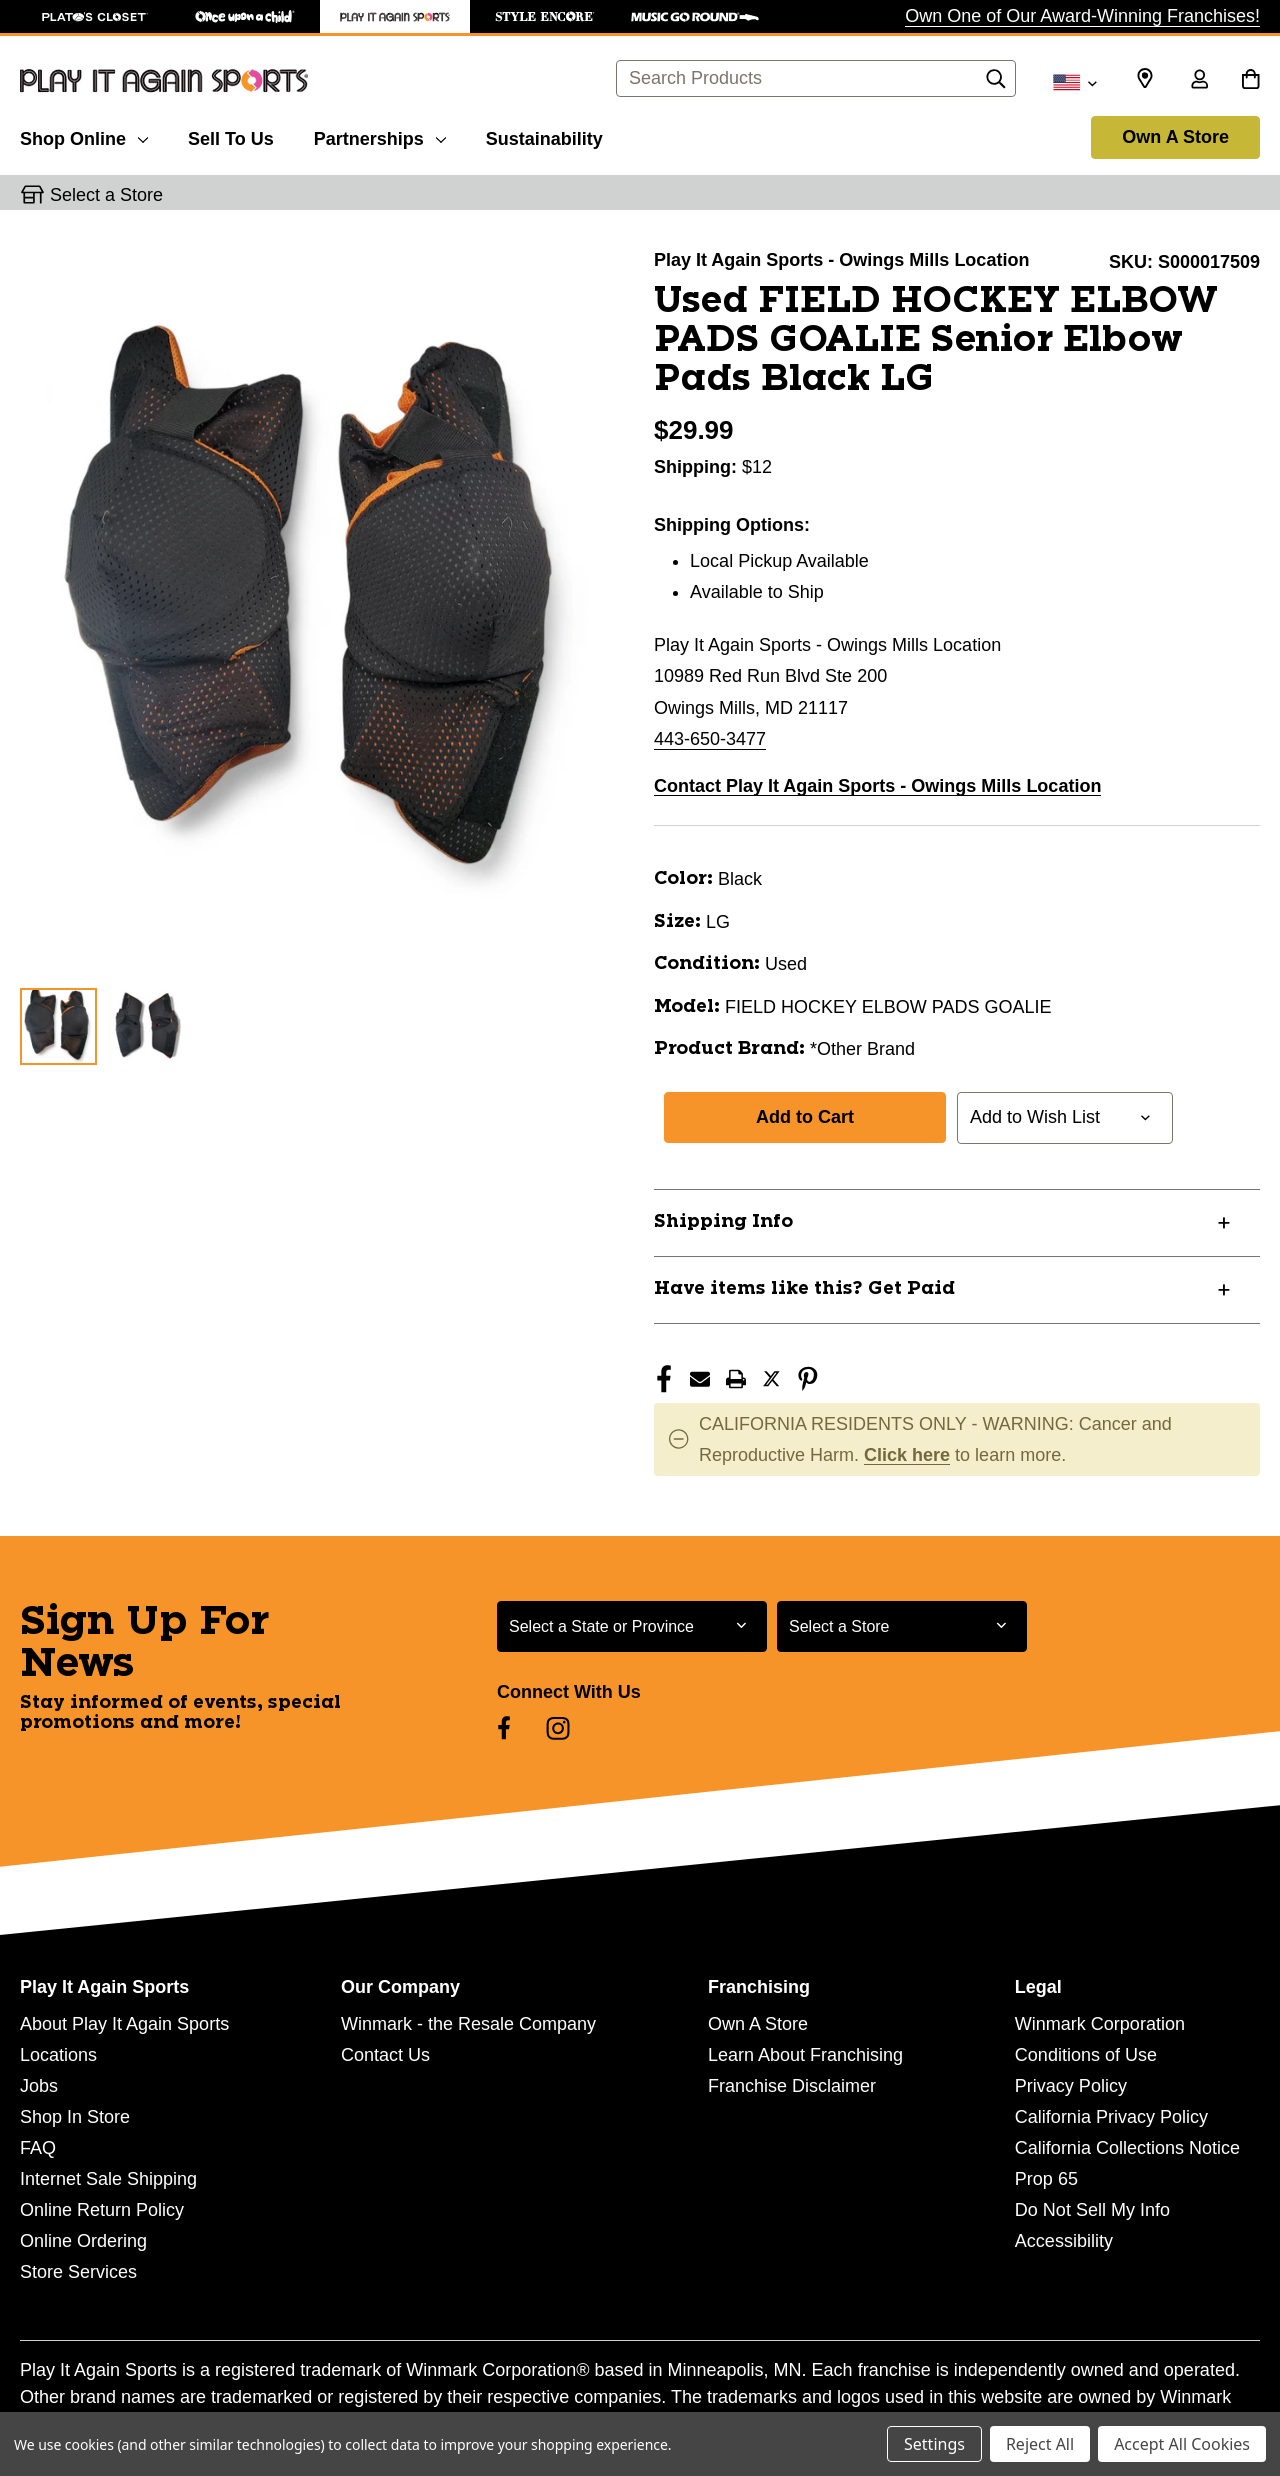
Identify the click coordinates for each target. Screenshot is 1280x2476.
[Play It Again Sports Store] (395, 16)
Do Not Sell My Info (1092, 2210)
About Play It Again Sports (124, 2024)
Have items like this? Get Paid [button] (804, 1289)
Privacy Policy (1071, 2086)
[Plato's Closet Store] (95, 16)
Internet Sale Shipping (108, 2179)
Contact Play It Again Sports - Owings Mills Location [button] (877, 786)
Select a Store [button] (106, 195)
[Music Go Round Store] (695, 16)
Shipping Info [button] (723, 1222)
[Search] (996, 84)
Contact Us (385, 2055)
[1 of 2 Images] (58, 1026)
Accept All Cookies (1182, 2444)
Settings (934, 2444)
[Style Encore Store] (545, 16)
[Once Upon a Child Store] (245, 16)
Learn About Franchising (805, 2055)
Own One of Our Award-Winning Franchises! (1082, 16)
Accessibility (1064, 2241)
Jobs (39, 2086)
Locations (58, 2055)
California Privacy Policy (1111, 2117)
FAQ (38, 2148)
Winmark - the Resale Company (468, 2024)
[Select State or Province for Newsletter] (632, 1626)
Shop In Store (75, 2117)
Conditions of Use (1086, 2055)
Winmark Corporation (1100, 2024)
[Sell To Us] (231, 136)
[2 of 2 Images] (144, 1025)
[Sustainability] (544, 136)
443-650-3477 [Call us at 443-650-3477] (710, 739)
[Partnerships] (380, 136)
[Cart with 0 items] (1250, 81)
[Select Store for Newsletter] (902, 1626)
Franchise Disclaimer (792, 2086)
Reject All (1040, 2444)
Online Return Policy (102, 2210)
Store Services (78, 2272)
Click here (907, 1455)
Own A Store (1175, 137)
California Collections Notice (1127, 2148)
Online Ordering (83, 2241)
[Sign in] (1199, 81)
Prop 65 (1046, 2179)
